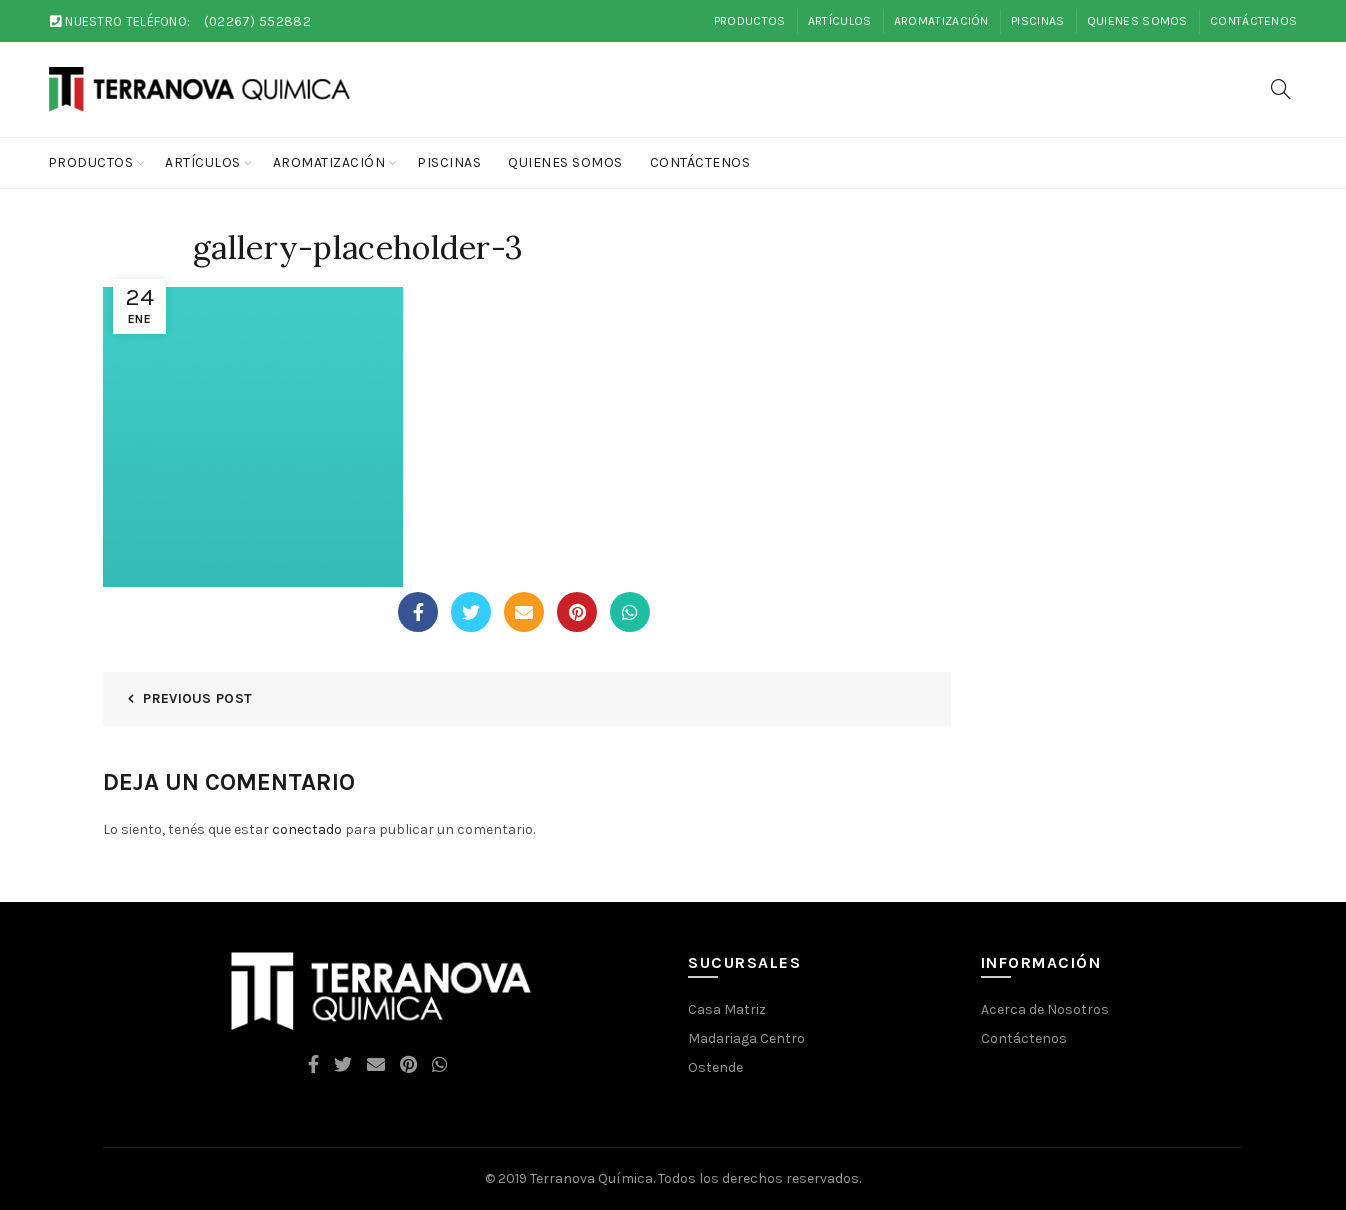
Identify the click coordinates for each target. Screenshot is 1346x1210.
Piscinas (1037, 21)
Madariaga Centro (746, 1038)
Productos (750, 21)
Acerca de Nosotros (1045, 1009)
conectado (307, 829)
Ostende (715, 1067)
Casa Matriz (727, 1009)
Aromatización (941, 21)
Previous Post (197, 698)
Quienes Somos (1137, 21)
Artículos (840, 21)
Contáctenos (1253, 21)
